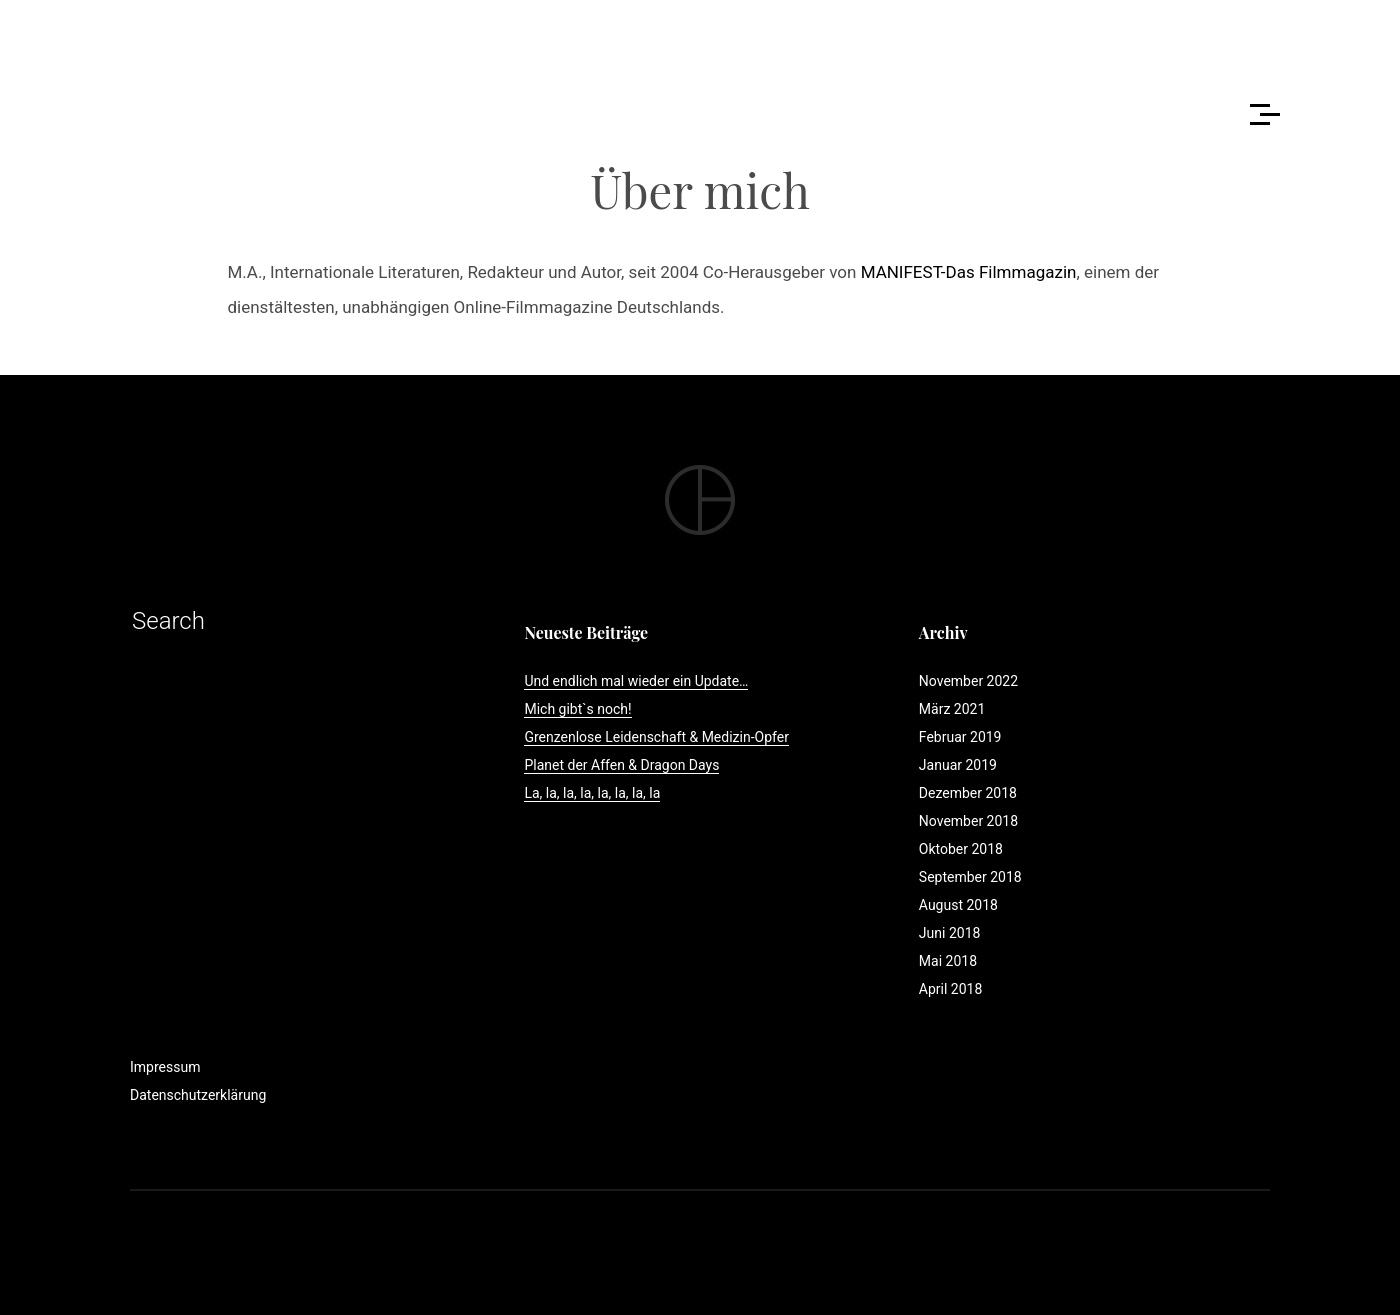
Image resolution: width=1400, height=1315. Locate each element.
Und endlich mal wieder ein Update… (636, 681)
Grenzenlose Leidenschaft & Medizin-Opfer (656, 737)
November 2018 (968, 821)
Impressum (165, 1067)
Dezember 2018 (968, 793)
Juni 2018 (950, 933)
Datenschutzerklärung (198, 1095)
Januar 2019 (958, 765)
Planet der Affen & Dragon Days (621, 765)
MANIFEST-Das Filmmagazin (969, 272)
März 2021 (952, 709)
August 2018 (958, 905)
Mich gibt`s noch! (577, 709)
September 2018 (970, 877)
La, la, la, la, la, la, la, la (592, 793)
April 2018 (951, 989)
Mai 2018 (948, 961)
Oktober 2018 (961, 849)
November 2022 (968, 681)
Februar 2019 (960, 737)
